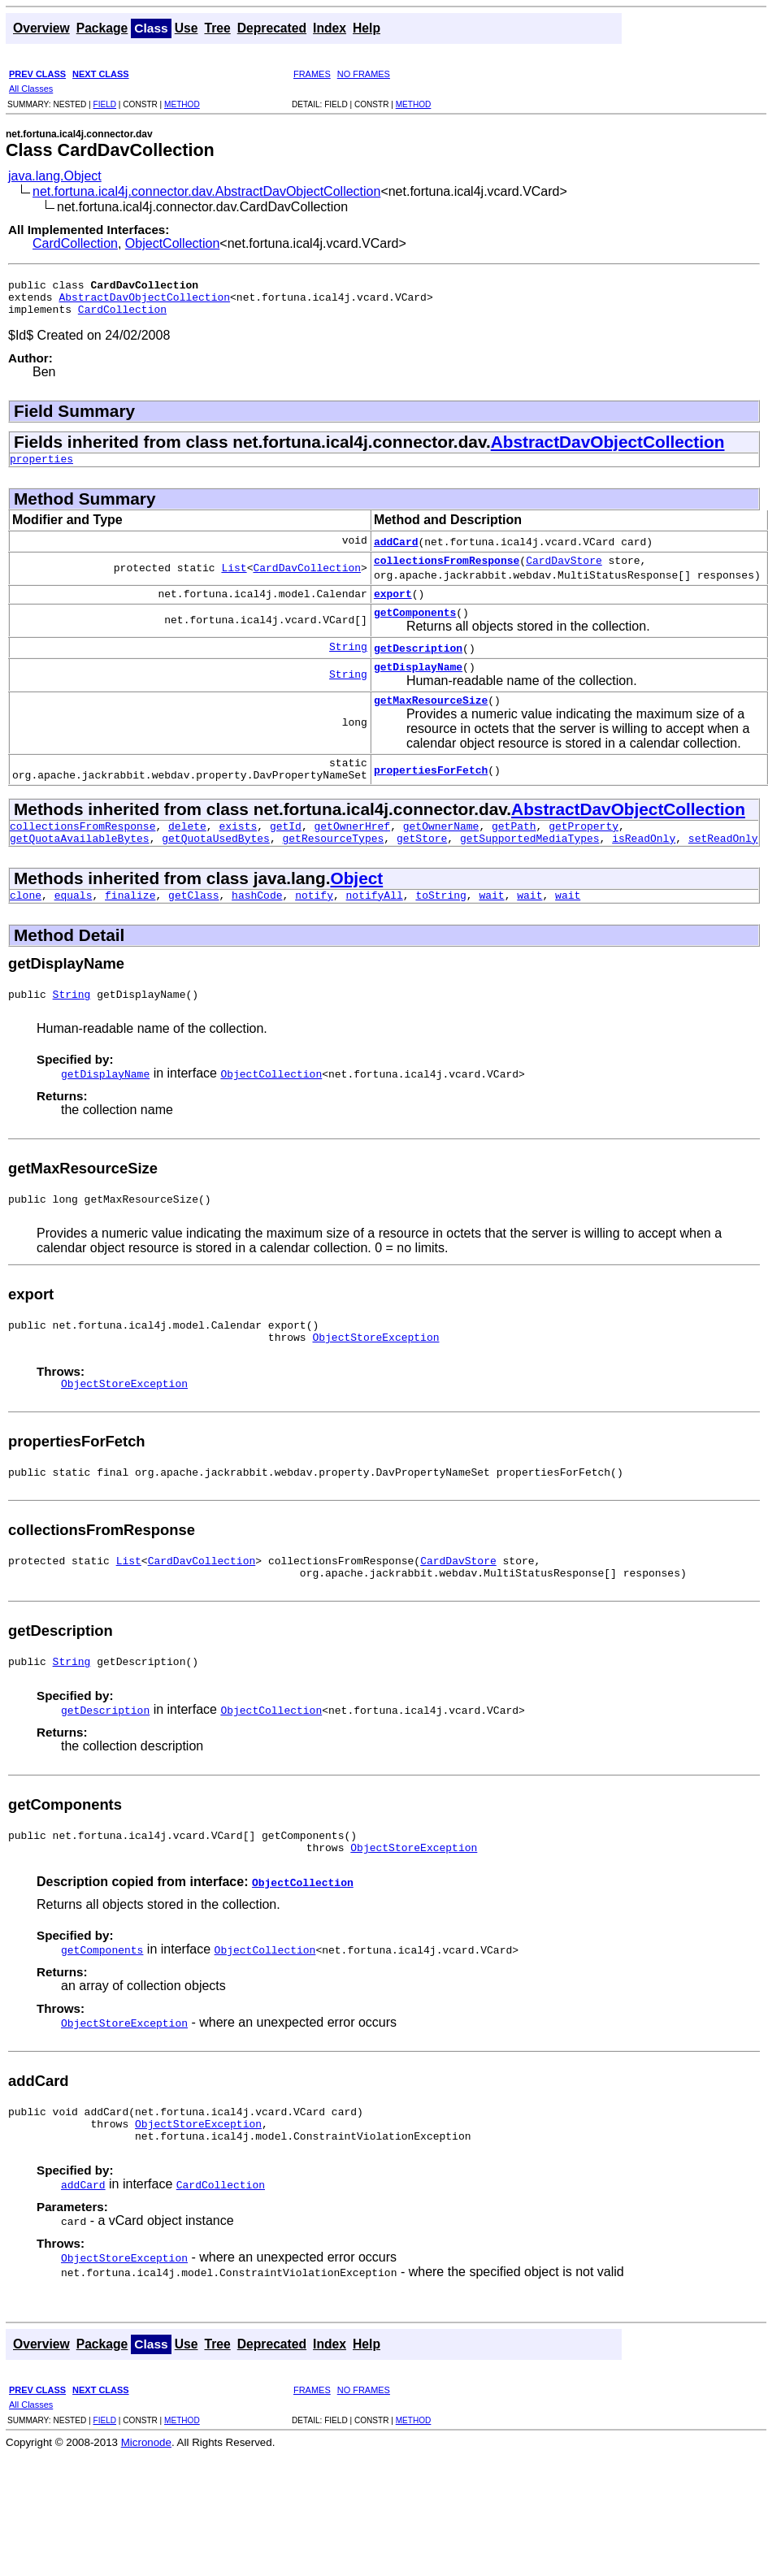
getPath (514, 855)
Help (366, 28)
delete (187, 855)
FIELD (104, 104)
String (348, 664)
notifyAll (374, 929)
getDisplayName (418, 686)
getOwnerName (441, 855)
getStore (422, 869)
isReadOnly (643, 869)
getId (286, 855)
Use (186, 28)
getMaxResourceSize (431, 721)
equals (73, 929)
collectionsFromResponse (446, 572)
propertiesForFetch (431, 794)
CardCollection (75, 243)
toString (440, 929)
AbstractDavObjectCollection (144, 301)
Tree (217, 28)
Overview (41, 28)
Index (329, 28)
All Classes (31, 88)
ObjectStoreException (375, 1380)
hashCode (257, 929)
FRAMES (312, 74)
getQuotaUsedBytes (216, 869)
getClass (193, 929)
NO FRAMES (363, 74)
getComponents (415, 629)
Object (356, 909)
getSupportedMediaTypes (530, 869)
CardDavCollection (307, 579)
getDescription (418, 664)
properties (41, 468)
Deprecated (271, 28)
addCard (396, 551)
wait (491, 929)
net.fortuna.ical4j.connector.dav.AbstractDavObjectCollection (206, 191)
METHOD (182, 104)
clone (25, 929)
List (233, 579)
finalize (130, 929)
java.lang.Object (55, 176)
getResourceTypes (333, 869)
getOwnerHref (352, 855)
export (393, 608)
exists (238, 855)
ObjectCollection (172, 243)
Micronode (146, 2510)
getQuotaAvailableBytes (80, 869)
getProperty (583, 855)
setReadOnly (723, 869)
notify (314, 929)
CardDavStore (564, 572)
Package (102, 28)
